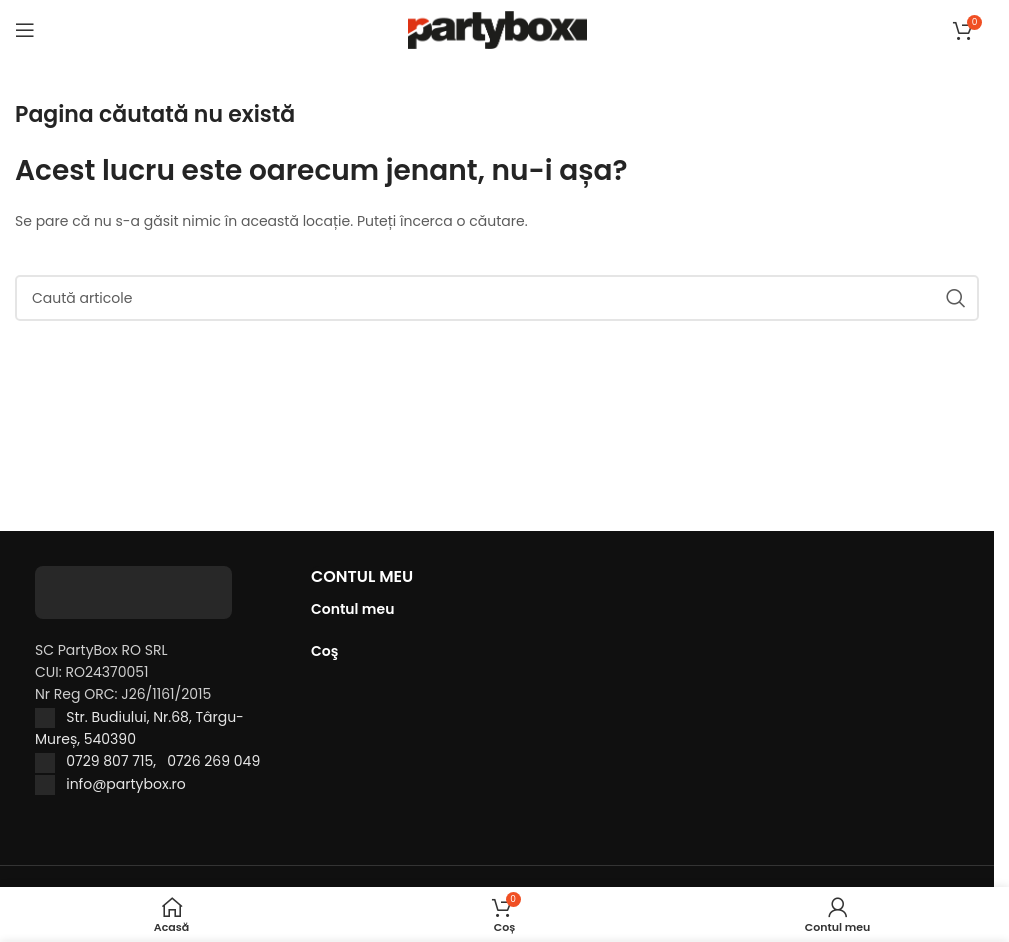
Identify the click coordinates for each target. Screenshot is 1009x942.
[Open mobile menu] (25, 30)
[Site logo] (497, 29)
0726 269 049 (213, 761)
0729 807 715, (116, 761)
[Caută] (497, 298)
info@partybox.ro (126, 784)
